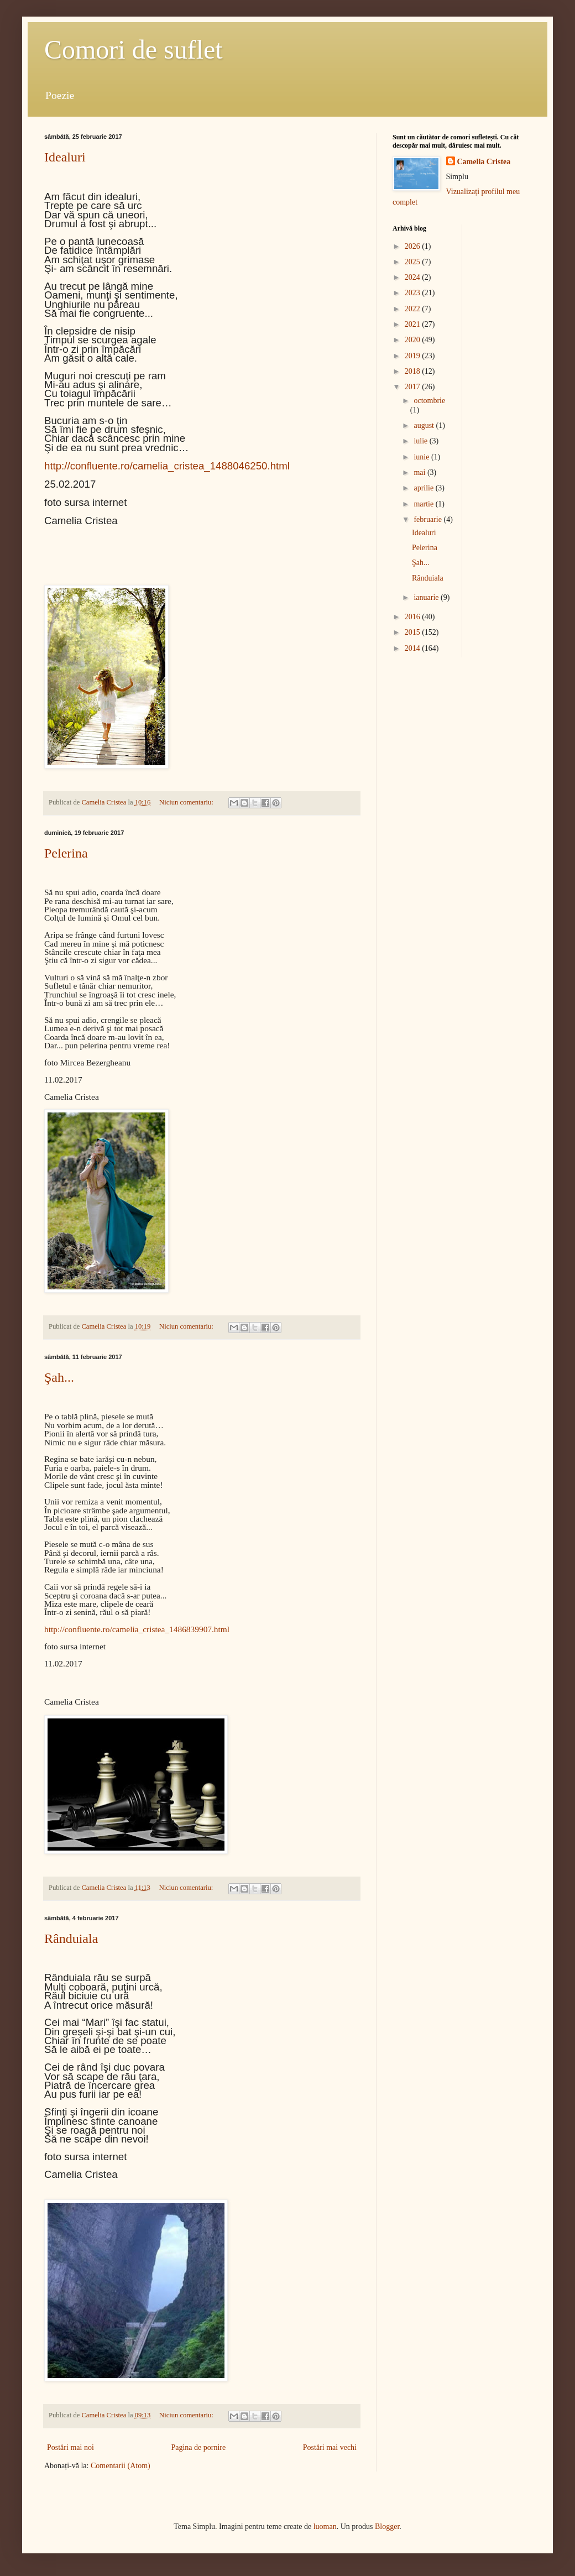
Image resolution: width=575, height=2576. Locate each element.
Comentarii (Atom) (120, 2466)
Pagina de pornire (198, 2447)
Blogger (387, 2526)
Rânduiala (71, 1938)
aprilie (424, 488)
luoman (325, 2526)
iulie (421, 441)
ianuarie (427, 597)
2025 (413, 262)
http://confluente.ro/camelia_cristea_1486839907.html (136, 1629)
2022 (413, 309)
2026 (413, 246)
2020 (413, 340)
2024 (413, 277)
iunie (422, 457)
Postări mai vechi (330, 2447)
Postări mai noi (70, 2447)
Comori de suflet (133, 49)
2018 (413, 371)
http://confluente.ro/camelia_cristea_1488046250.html (167, 466)
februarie (428, 519)
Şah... (59, 1377)
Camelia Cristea (484, 162)
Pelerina (66, 853)
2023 (413, 293)
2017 (413, 387)
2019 (413, 356)
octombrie (429, 400)
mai (420, 472)
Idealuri (65, 157)
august (425, 425)
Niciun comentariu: (187, 802)
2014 (413, 648)
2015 (413, 632)
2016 (413, 617)
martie (424, 504)
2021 (413, 324)
